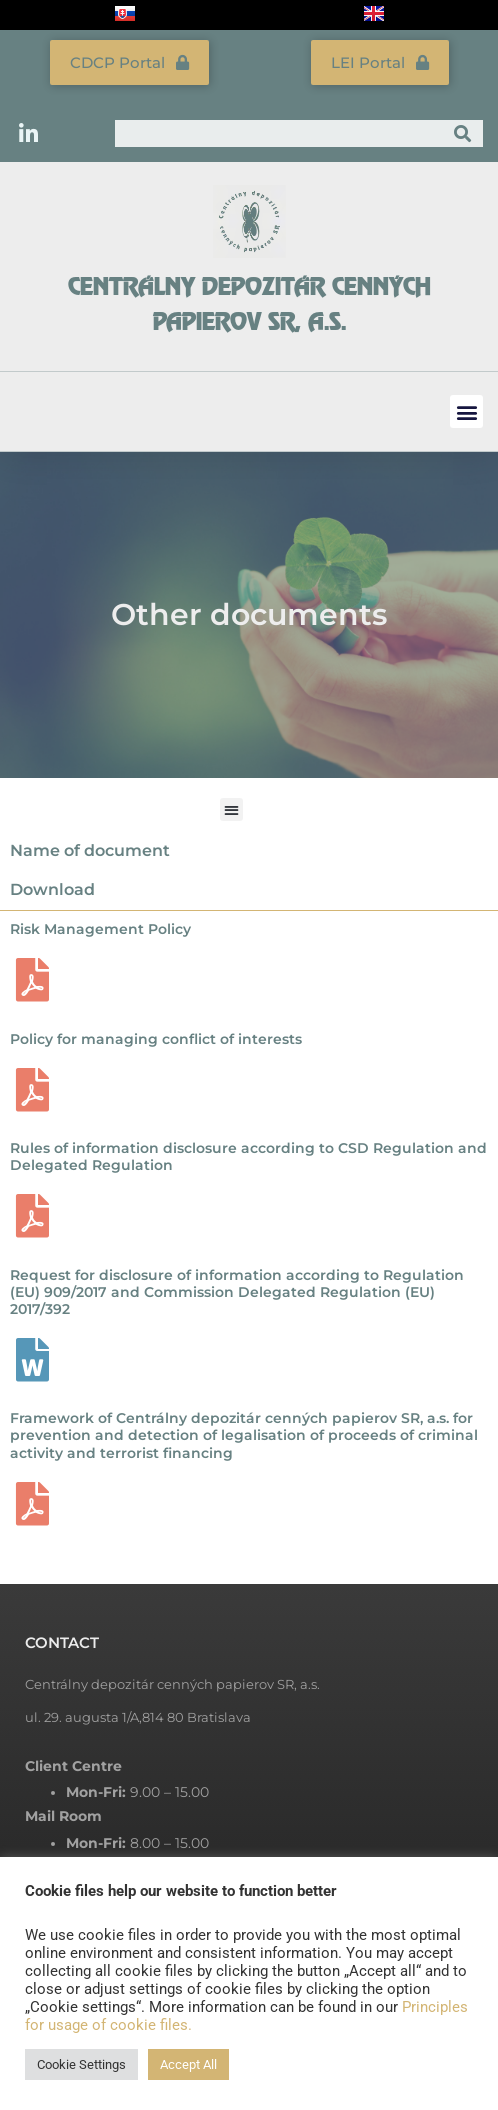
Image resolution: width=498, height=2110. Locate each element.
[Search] (462, 133)
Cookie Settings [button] (81, 2064)
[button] (466, 411)
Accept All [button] (188, 2064)
